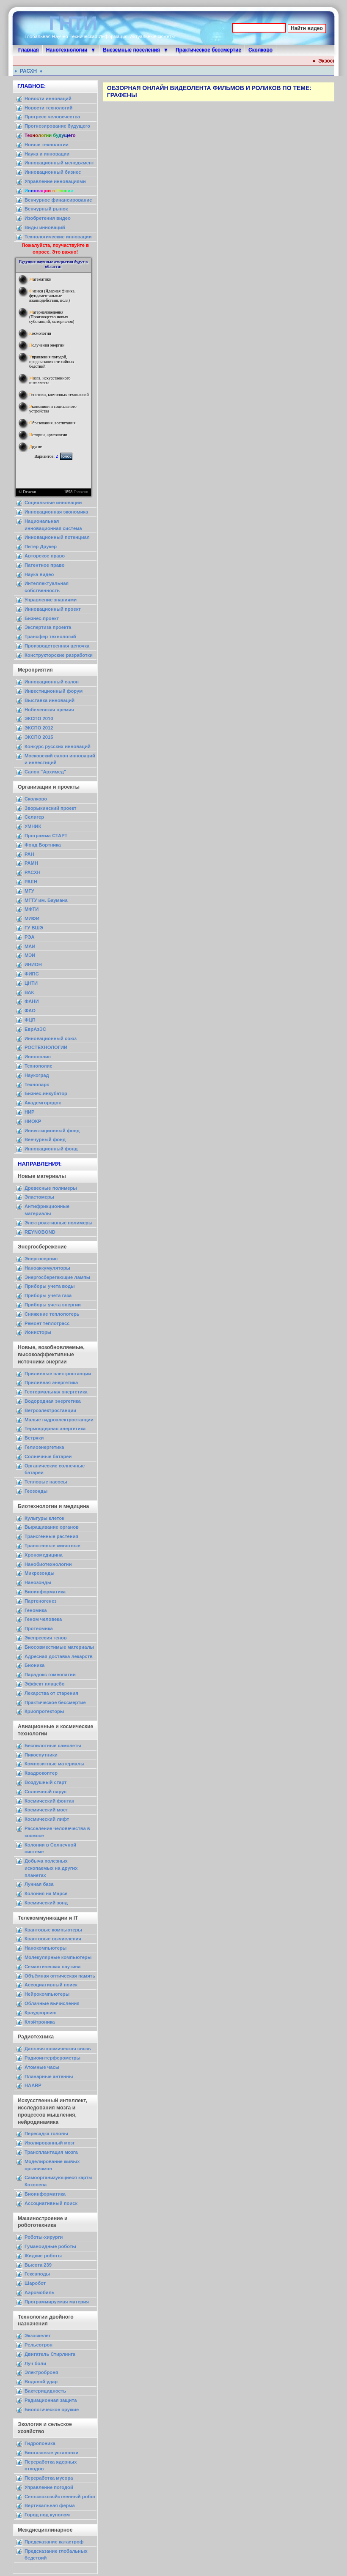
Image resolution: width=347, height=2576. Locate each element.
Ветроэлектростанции (50, 1410)
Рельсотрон (38, 2344)
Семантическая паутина (53, 1966)
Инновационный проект (53, 609)
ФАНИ (32, 1001)
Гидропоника (40, 2443)
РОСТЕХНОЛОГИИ (46, 1047)
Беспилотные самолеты (53, 1745)
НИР (30, 1112)
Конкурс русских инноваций (58, 746)
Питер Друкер (41, 546)
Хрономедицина (44, 1554)
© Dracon (27, 491)
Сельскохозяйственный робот (60, 2496)
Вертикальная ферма (50, 2505)
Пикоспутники (41, 1754)
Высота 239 (38, 2264)
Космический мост (46, 1809)
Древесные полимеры (51, 1188)
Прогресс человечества (52, 116)
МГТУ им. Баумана (46, 900)
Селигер (34, 817)
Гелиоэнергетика (44, 1447)
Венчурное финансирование (58, 199)
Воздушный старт (46, 1782)
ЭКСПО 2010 (39, 718)
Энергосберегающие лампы (57, 1277)
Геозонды (36, 1491)
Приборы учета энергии (53, 1304)
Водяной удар (41, 2381)
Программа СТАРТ (46, 835)
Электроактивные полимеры (59, 1222)
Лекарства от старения (51, 1693)
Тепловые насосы (46, 1481)
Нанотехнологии (67, 50)
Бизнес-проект (42, 618)
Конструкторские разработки (59, 655)
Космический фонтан (49, 1800)
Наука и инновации (47, 153)
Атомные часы (42, 2067)
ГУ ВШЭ (34, 927)
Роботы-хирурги (44, 2237)
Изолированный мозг (50, 2142)
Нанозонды (38, 1582)
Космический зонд (46, 1902)
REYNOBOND (40, 1232)
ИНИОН (33, 964)
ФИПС (32, 973)
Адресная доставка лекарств (59, 1656)
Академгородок (43, 1102)
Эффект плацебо (45, 1683)
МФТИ (32, 909)
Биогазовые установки (51, 2452)
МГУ (29, 890)
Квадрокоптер (41, 1773)
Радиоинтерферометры (52, 2057)
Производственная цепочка (57, 645)
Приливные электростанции (58, 1373)
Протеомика (39, 1628)
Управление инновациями (55, 181)
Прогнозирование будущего (57, 125)
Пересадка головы (46, 2133)
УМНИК (33, 826)
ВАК (29, 992)
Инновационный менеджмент (59, 162)
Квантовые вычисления (53, 1938)
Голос (66, 456)
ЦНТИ (31, 983)
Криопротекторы (44, 1711)
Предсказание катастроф (54, 2541)
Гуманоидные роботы (50, 2246)
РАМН (31, 863)
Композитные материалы (54, 1763)
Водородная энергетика (53, 1401)
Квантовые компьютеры (53, 1929)
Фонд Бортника (43, 844)
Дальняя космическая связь (58, 2048)
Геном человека (43, 1619)
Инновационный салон (52, 681)
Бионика (34, 1665)
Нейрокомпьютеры (47, 1994)
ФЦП (30, 1019)
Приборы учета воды (50, 1286)
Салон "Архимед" (45, 771)
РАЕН (31, 881)
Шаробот (35, 2283)
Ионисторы (38, 1332)
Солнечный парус (45, 1791)
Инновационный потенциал (57, 537)
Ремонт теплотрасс (47, 1323)
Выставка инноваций (49, 700)
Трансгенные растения (51, 1536)
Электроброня (41, 2372)
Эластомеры (39, 1196)
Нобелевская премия (49, 709)
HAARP (33, 2085)
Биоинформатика (45, 1591)
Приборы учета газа (48, 1295)
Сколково (260, 50)
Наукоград (37, 1075)
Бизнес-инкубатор (46, 1093)
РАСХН (33, 71)
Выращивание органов (52, 1527)
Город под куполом (47, 2514)
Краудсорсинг (41, 2012)
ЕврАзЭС (35, 1029)
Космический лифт (47, 1819)
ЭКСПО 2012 (39, 727)
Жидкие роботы (43, 2255)
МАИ (30, 946)
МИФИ (32, 918)
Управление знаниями (51, 599)
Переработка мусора (49, 2477)
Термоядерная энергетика (55, 1428)
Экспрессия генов (46, 1637)
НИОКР (33, 1121)
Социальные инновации (53, 502)
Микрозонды (40, 1573)
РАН (29, 854)
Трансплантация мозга (51, 2152)
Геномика (36, 1610)
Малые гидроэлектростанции (59, 1419)
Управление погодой (49, 2487)
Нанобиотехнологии (48, 1564)
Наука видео (39, 574)
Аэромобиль (40, 2292)
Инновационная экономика (56, 511)
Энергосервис (41, 1258)
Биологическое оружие (52, 2409)
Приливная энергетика (51, 1382)
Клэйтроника (40, 2021)
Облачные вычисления (52, 2003)
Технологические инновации (58, 236)
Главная (28, 50)
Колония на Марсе (46, 1893)
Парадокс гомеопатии (50, 1674)
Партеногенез (41, 1601)
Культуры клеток (44, 1518)
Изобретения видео (48, 218)
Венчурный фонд (45, 1139)
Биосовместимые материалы (59, 1647)
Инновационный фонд (51, 1148)
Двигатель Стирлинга (50, 2354)
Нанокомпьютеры (45, 1947)
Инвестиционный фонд (52, 1130)
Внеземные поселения (131, 50)
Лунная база (39, 1884)
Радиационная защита (51, 2400)
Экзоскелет (38, 2335)
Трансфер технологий (50, 636)
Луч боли (35, 2363)
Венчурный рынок (46, 208)
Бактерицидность (45, 2390)
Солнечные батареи (48, 1456)
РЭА (30, 937)
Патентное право (45, 565)
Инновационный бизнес (53, 172)
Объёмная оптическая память (60, 1975)
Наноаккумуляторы (47, 1267)
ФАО (30, 1010)
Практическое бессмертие (208, 50)
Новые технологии (47, 144)
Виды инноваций (45, 227)
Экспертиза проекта (48, 627)
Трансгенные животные (52, 1545)
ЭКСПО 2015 (39, 737)
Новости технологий (48, 107)
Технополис (38, 1065)
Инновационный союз (51, 1038)
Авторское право (45, 555)
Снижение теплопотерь (52, 1314)
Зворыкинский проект (51, 808)
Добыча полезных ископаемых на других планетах (51, 1868)
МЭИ (30, 955)
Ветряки (34, 1437)
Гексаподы (37, 2273)
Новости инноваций (48, 98)
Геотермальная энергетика (56, 1391)
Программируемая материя (57, 2301)
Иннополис (38, 1056)
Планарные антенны (49, 2076)
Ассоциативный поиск (51, 1984)
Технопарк (37, 1084)
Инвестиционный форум (54, 691)
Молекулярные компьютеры (58, 1957)
